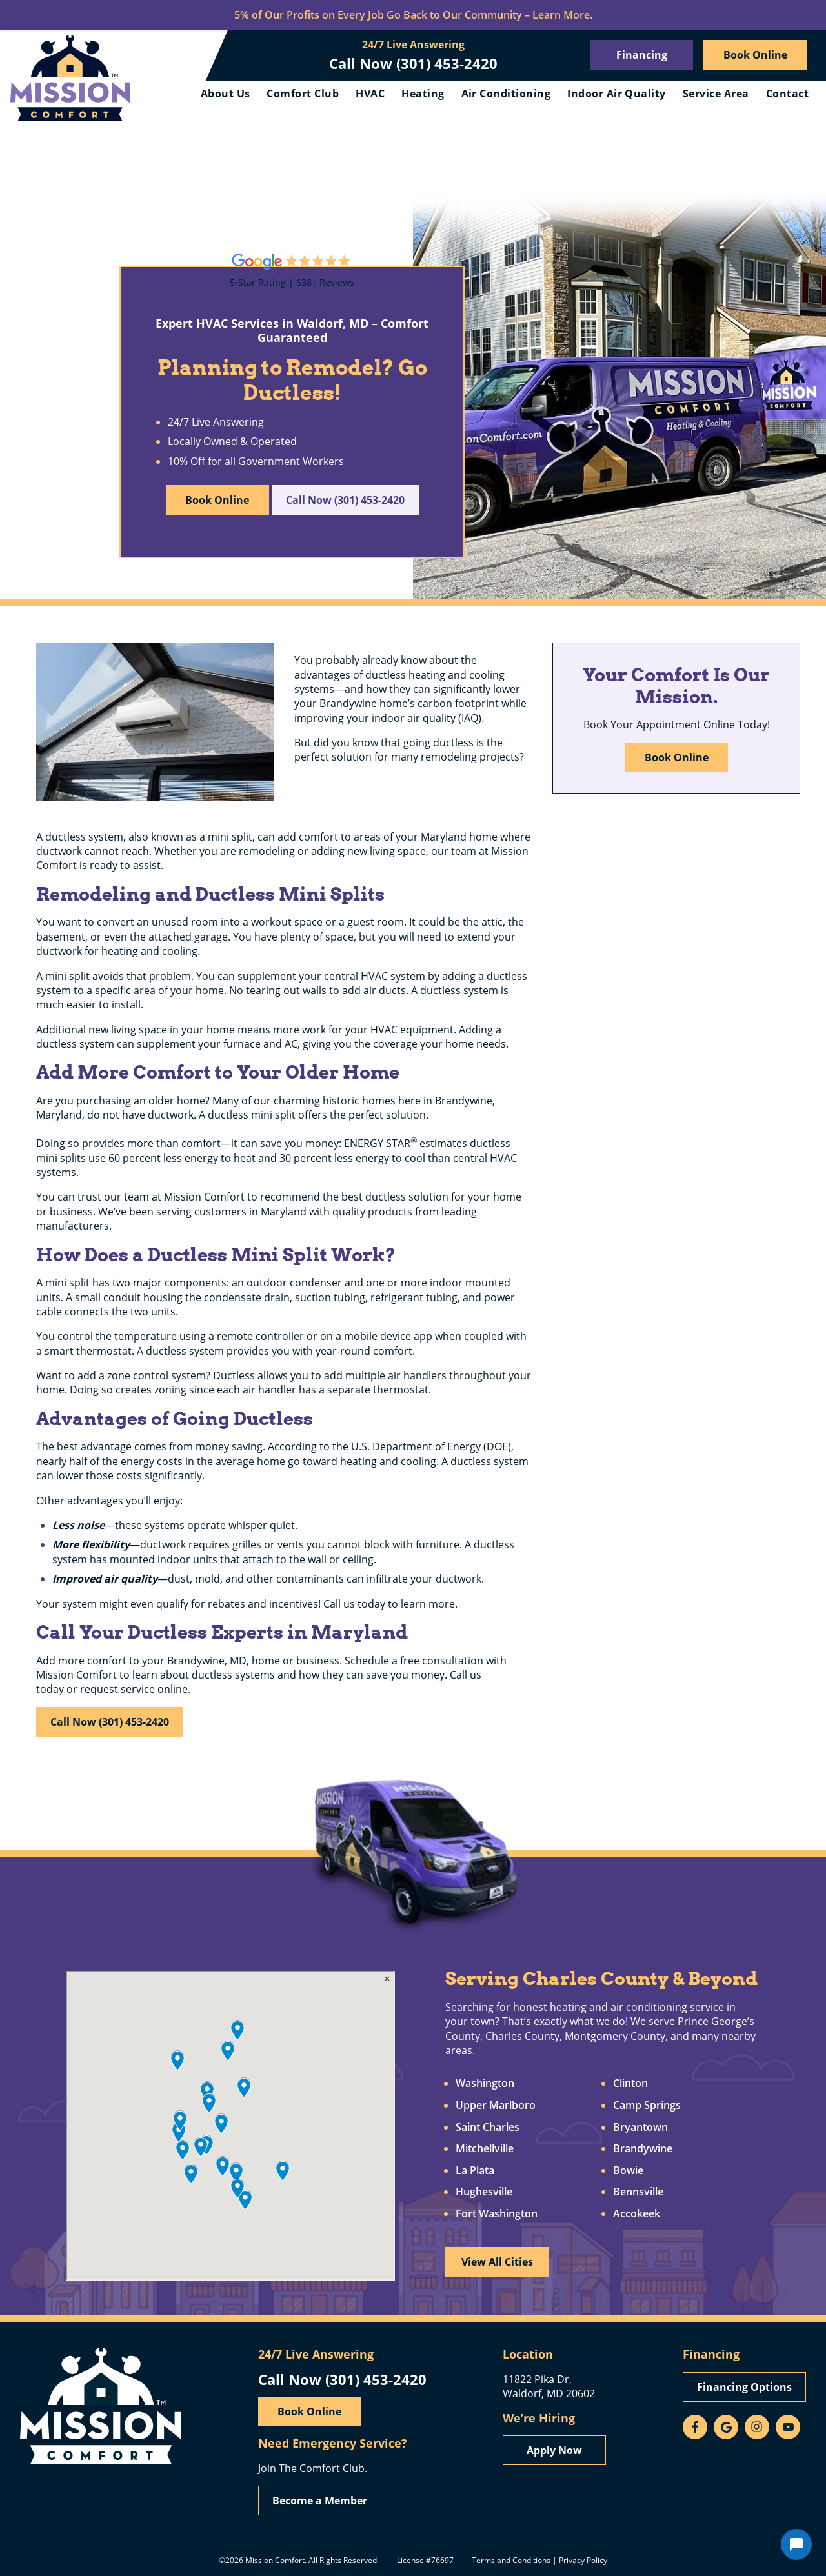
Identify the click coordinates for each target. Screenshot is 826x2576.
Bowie (628, 2171)
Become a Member (319, 2500)
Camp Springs (647, 2106)
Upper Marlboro (496, 2106)
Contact (787, 93)
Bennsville (638, 2192)
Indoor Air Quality (616, 93)
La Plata (475, 2171)
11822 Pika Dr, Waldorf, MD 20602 (549, 2386)
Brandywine (642, 2149)
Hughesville (484, 2192)
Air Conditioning (506, 93)
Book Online (755, 55)
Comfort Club (303, 93)
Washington (485, 2084)
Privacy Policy (583, 2560)
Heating (422, 93)
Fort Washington (497, 2214)
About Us (225, 93)
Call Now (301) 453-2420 (413, 63)
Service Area (716, 93)
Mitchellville (485, 2149)
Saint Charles (487, 2127)
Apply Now (554, 2450)
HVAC (370, 93)
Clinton (630, 2084)
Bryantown (640, 2127)
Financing (641, 55)
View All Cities (497, 2262)
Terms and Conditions (511, 2560)
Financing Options (744, 2387)
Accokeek (636, 2214)
